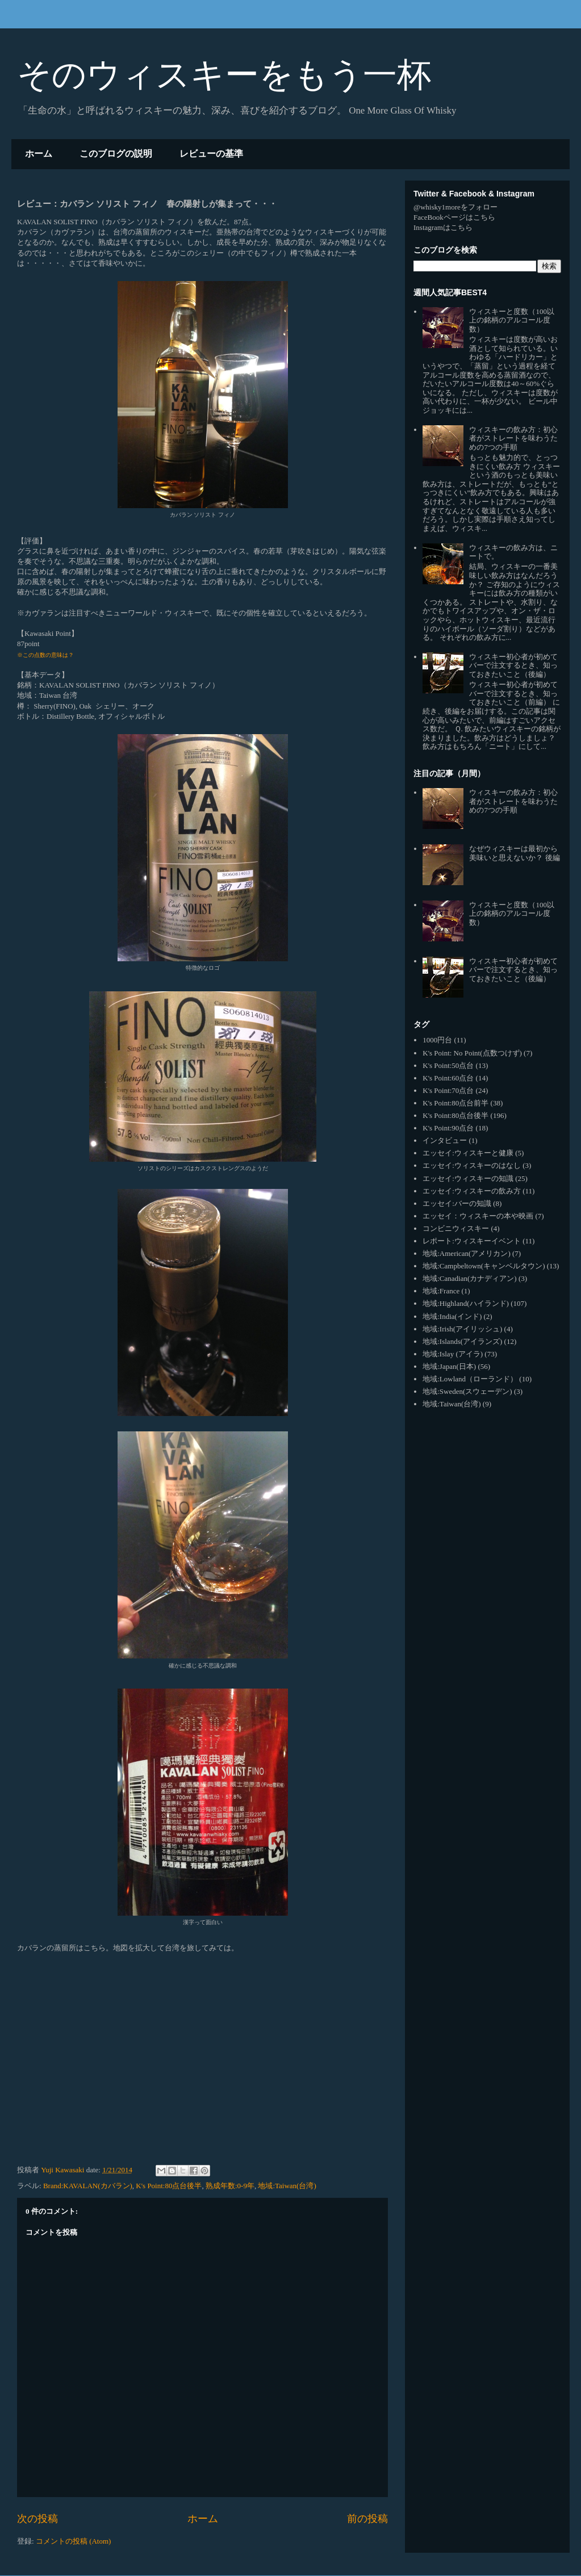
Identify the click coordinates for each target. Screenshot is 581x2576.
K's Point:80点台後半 (169, 2185)
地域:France (441, 1291)
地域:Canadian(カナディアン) (469, 1278)
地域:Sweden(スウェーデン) (467, 1391)
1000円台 (437, 1040)
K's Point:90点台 (448, 1128)
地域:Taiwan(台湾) (287, 2185)
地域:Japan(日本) (449, 1366)
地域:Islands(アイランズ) (462, 1341)
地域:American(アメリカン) (467, 1253)
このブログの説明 (116, 153)
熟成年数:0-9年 (230, 2185)
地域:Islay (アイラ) (453, 1354)
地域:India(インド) (452, 1316)
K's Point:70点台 (448, 1090)
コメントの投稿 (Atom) (73, 2541)
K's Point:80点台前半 (455, 1103)
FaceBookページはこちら (454, 217)
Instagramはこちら (443, 227)
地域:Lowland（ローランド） (470, 1379)
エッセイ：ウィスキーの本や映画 (478, 1216)
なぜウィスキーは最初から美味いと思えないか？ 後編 (514, 853)
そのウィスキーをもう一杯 (224, 75)
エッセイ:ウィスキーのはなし (472, 1165)
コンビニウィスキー (456, 1228)
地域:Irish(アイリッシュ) (462, 1329)
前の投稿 (367, 2518)
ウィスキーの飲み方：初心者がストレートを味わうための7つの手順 (513, 438)
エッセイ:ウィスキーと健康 (468, 1153)
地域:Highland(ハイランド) (466, 1303)
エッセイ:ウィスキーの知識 (468, 1178)
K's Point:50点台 (448, 1065)
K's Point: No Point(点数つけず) (472, 1053)
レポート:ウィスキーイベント (472, 1241)
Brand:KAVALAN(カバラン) (87, 2185)
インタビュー (445, 1140)
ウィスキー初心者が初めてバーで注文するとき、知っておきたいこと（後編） (513, 665)
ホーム (38, 153)
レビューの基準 (211, 153)
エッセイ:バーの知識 (457, 1203)
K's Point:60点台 (448, 1078)
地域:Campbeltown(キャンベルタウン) (484, 1266)
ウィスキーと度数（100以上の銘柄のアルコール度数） (511, 320)
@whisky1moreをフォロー (455, 207)
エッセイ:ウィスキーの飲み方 (472, 1191)
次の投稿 (37, 2518)
